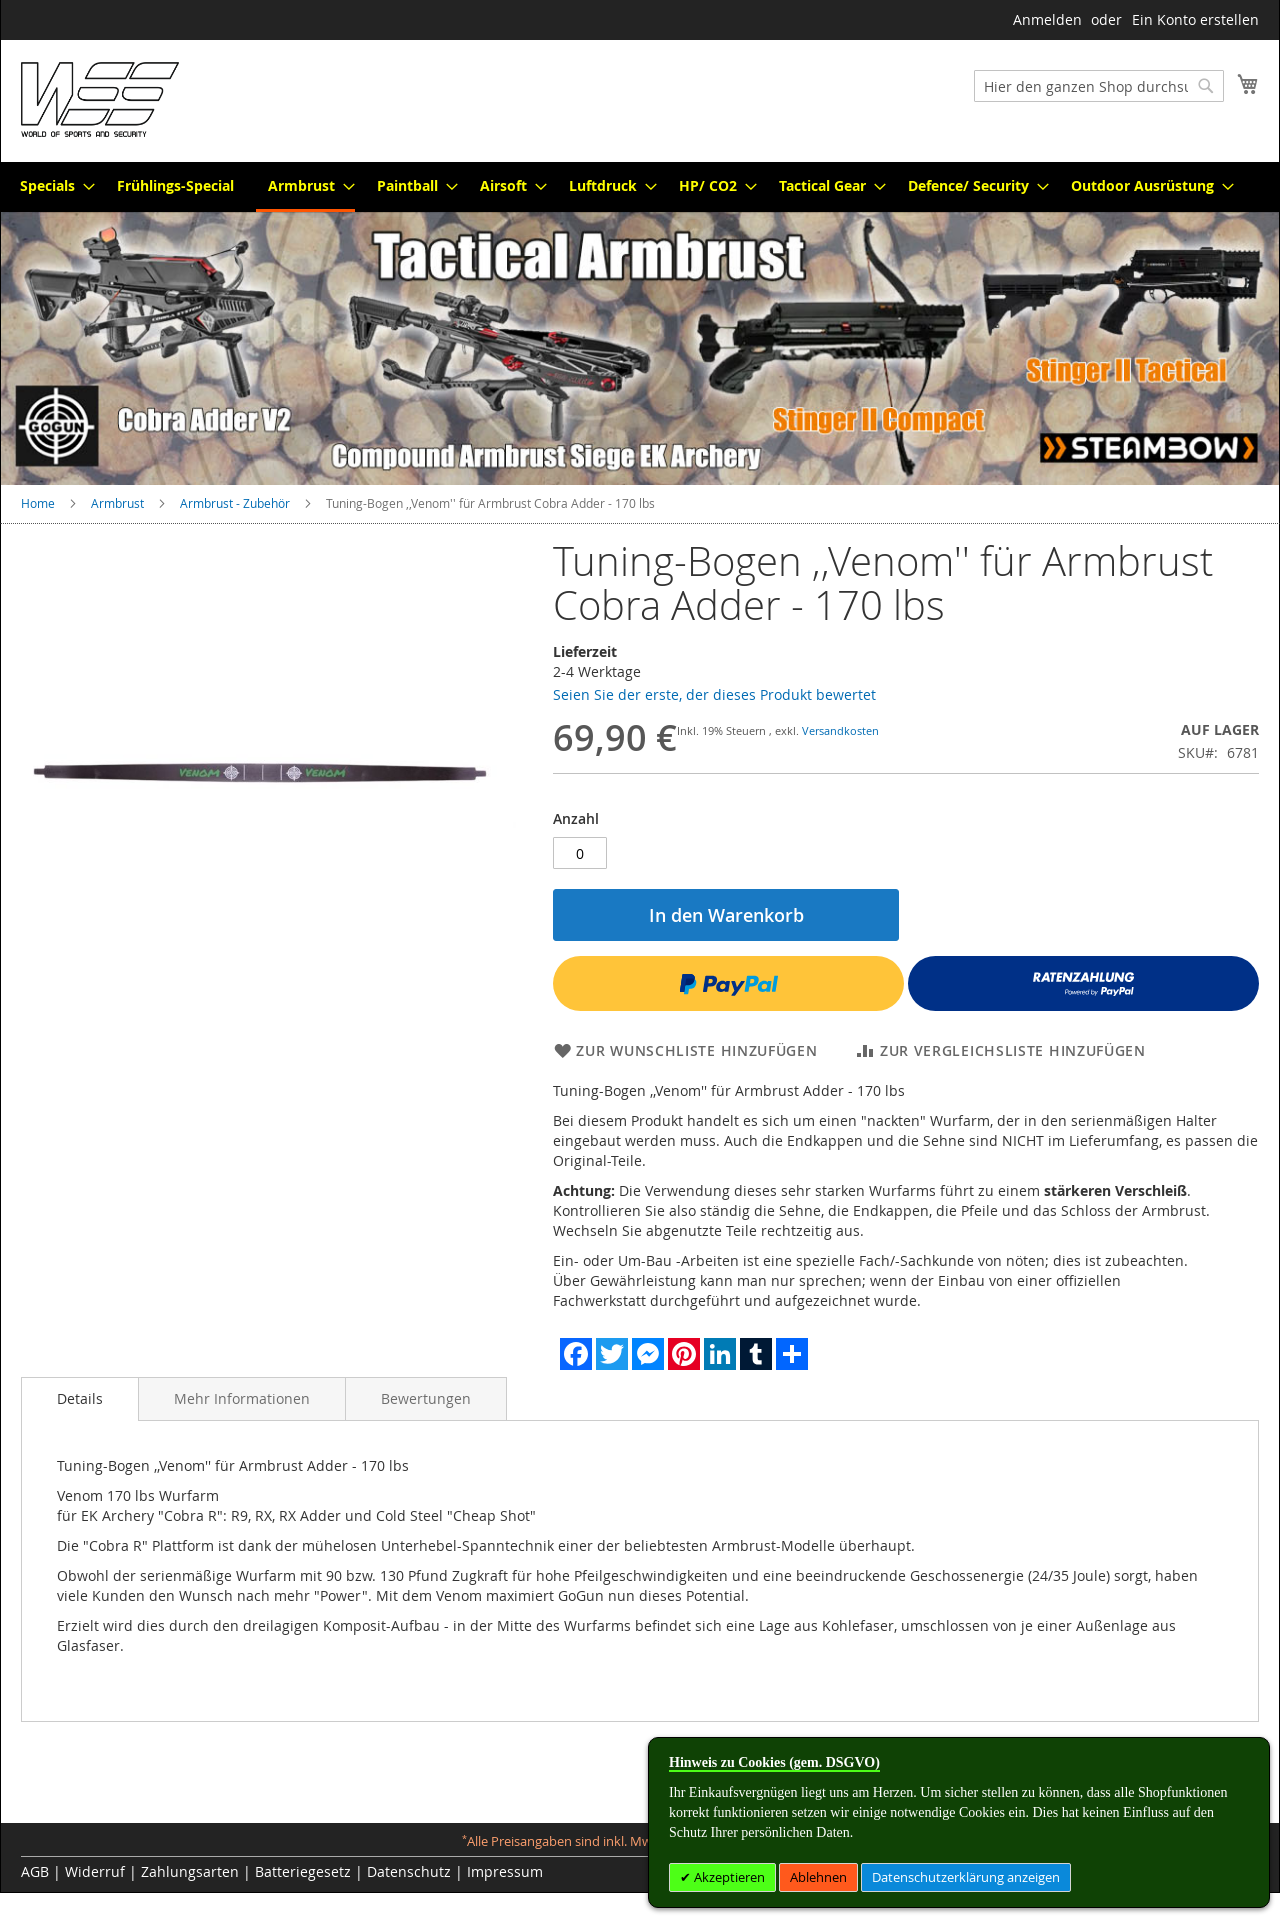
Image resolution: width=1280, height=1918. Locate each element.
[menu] (640, 187)
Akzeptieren (728, 1877)
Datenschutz (409, 1871)
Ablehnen (818, 1877)
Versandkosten (840, 730)
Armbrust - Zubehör (235, 503)
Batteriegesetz (303, 1871)
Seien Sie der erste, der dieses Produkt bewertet (714, 694)
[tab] (80, 1399)
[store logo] (100, 99)
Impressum (505, 1871)
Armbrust (117, 503)
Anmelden (1047, 19)
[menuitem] (51, 185)
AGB (35, 1871)
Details (80, 1398)
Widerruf (95, 1871)
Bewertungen (426, 1398)
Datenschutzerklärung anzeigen (966, 1877)
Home (38, 503)
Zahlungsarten (190, 1871)
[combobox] (1099, 86)
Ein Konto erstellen (1195, 19)
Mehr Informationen (242, 1398)
